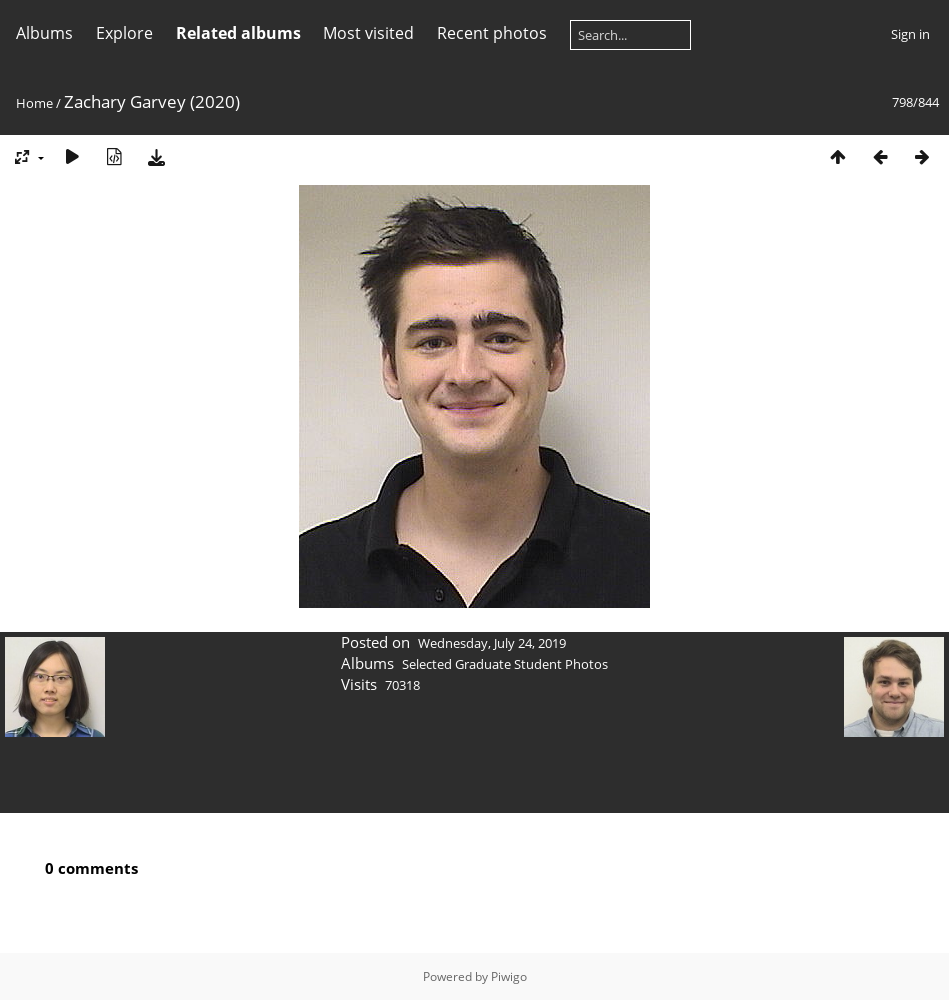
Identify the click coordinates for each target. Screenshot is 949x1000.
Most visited (368, 33)
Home (34, 103)
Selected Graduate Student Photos (505, 664)
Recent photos (492, 33)
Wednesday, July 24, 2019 (492, 643)
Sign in (910, 34)
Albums (44, 33)
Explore (124, 33)
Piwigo (509, 976)
